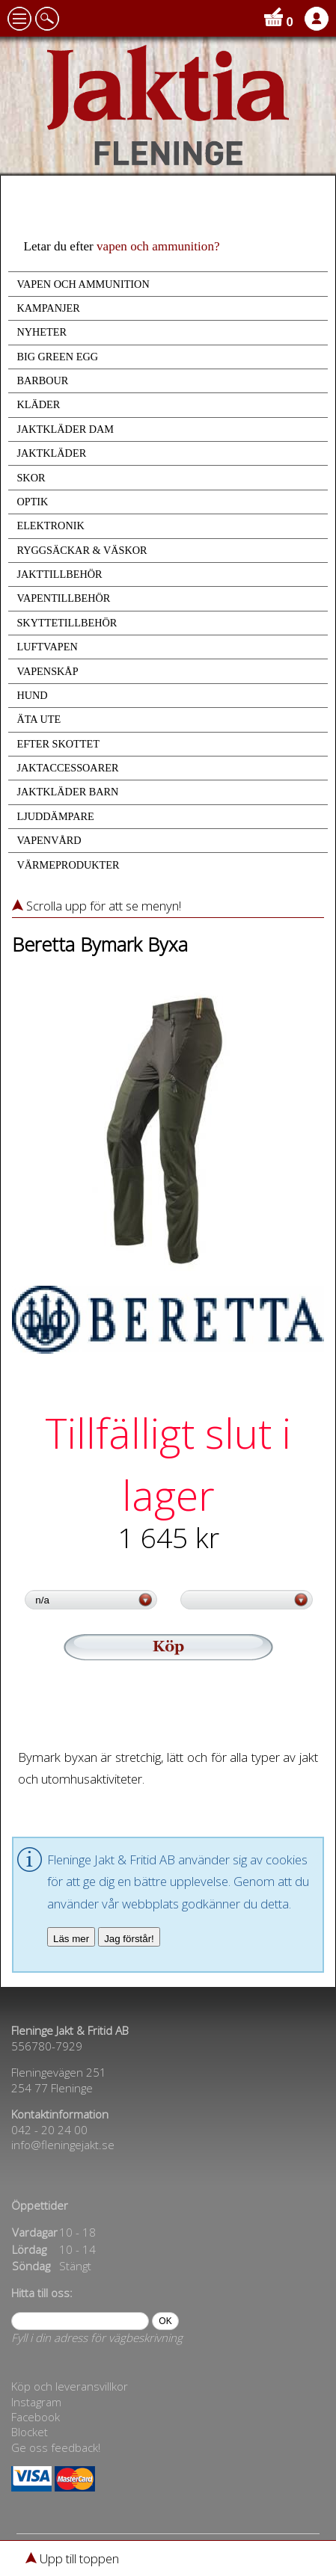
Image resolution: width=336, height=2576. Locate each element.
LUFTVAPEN (46, 647)
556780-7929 (46, 2046)
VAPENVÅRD (48, 840)
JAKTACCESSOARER (67, 768)
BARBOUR (42, 380)
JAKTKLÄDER (51, 453)
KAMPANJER (47, 308)
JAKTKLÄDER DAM (65, 429)
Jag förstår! (129, 1938)
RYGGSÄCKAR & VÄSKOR (81, 550)
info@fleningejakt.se (62, 2144)
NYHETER (41, 332)
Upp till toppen (72, 2558)
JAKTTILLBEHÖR (59, 574)
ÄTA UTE (38, 719)
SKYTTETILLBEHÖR (66, 623)
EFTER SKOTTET (58, 744)
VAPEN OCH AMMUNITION (82, 284)
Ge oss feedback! (55, 2447)
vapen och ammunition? (158, 246)
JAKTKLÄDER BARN (67, 792)
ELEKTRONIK (50, 525)
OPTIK (32, 502)
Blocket (29, 2431)
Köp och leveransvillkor (69, 2386)
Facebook (35, 2416)
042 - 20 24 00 (49, 2129)
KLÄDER (38, 404)
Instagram (36, 2401)
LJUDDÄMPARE (55, 816)
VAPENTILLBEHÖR (63, 598)
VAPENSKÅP (47, 671)
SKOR (30, 478)
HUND (31, 695)
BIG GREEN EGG (57, 357)
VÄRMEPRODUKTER (67, 865)
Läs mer (71, 1938)
